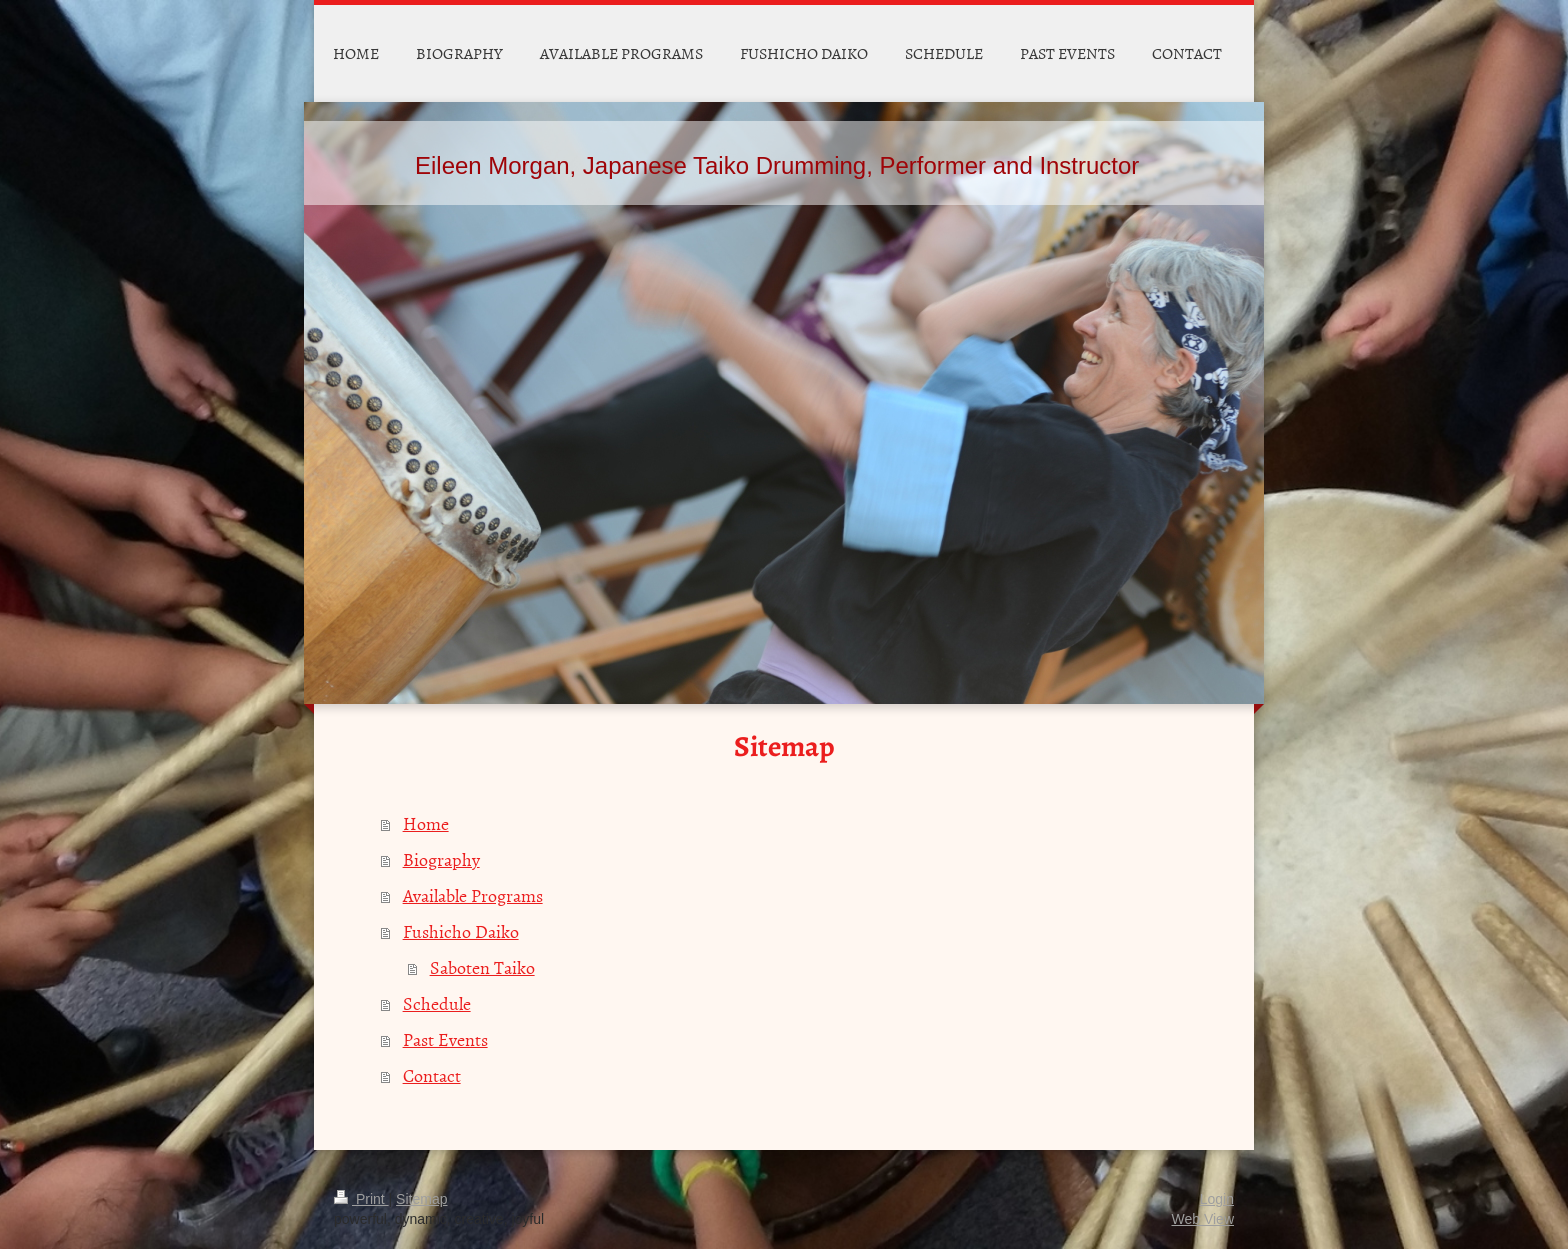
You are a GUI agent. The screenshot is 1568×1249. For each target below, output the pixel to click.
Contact (432, 1075)
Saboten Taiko (482, 967)
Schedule (437, 1003)
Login (1217, 1199)
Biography (441, 859)
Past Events (445, 1039)
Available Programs (473, 895)
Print (361, 1199)
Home (426, 823)
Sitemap (421, 1199)
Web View (1202, 1219)
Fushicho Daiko (461, 931)
